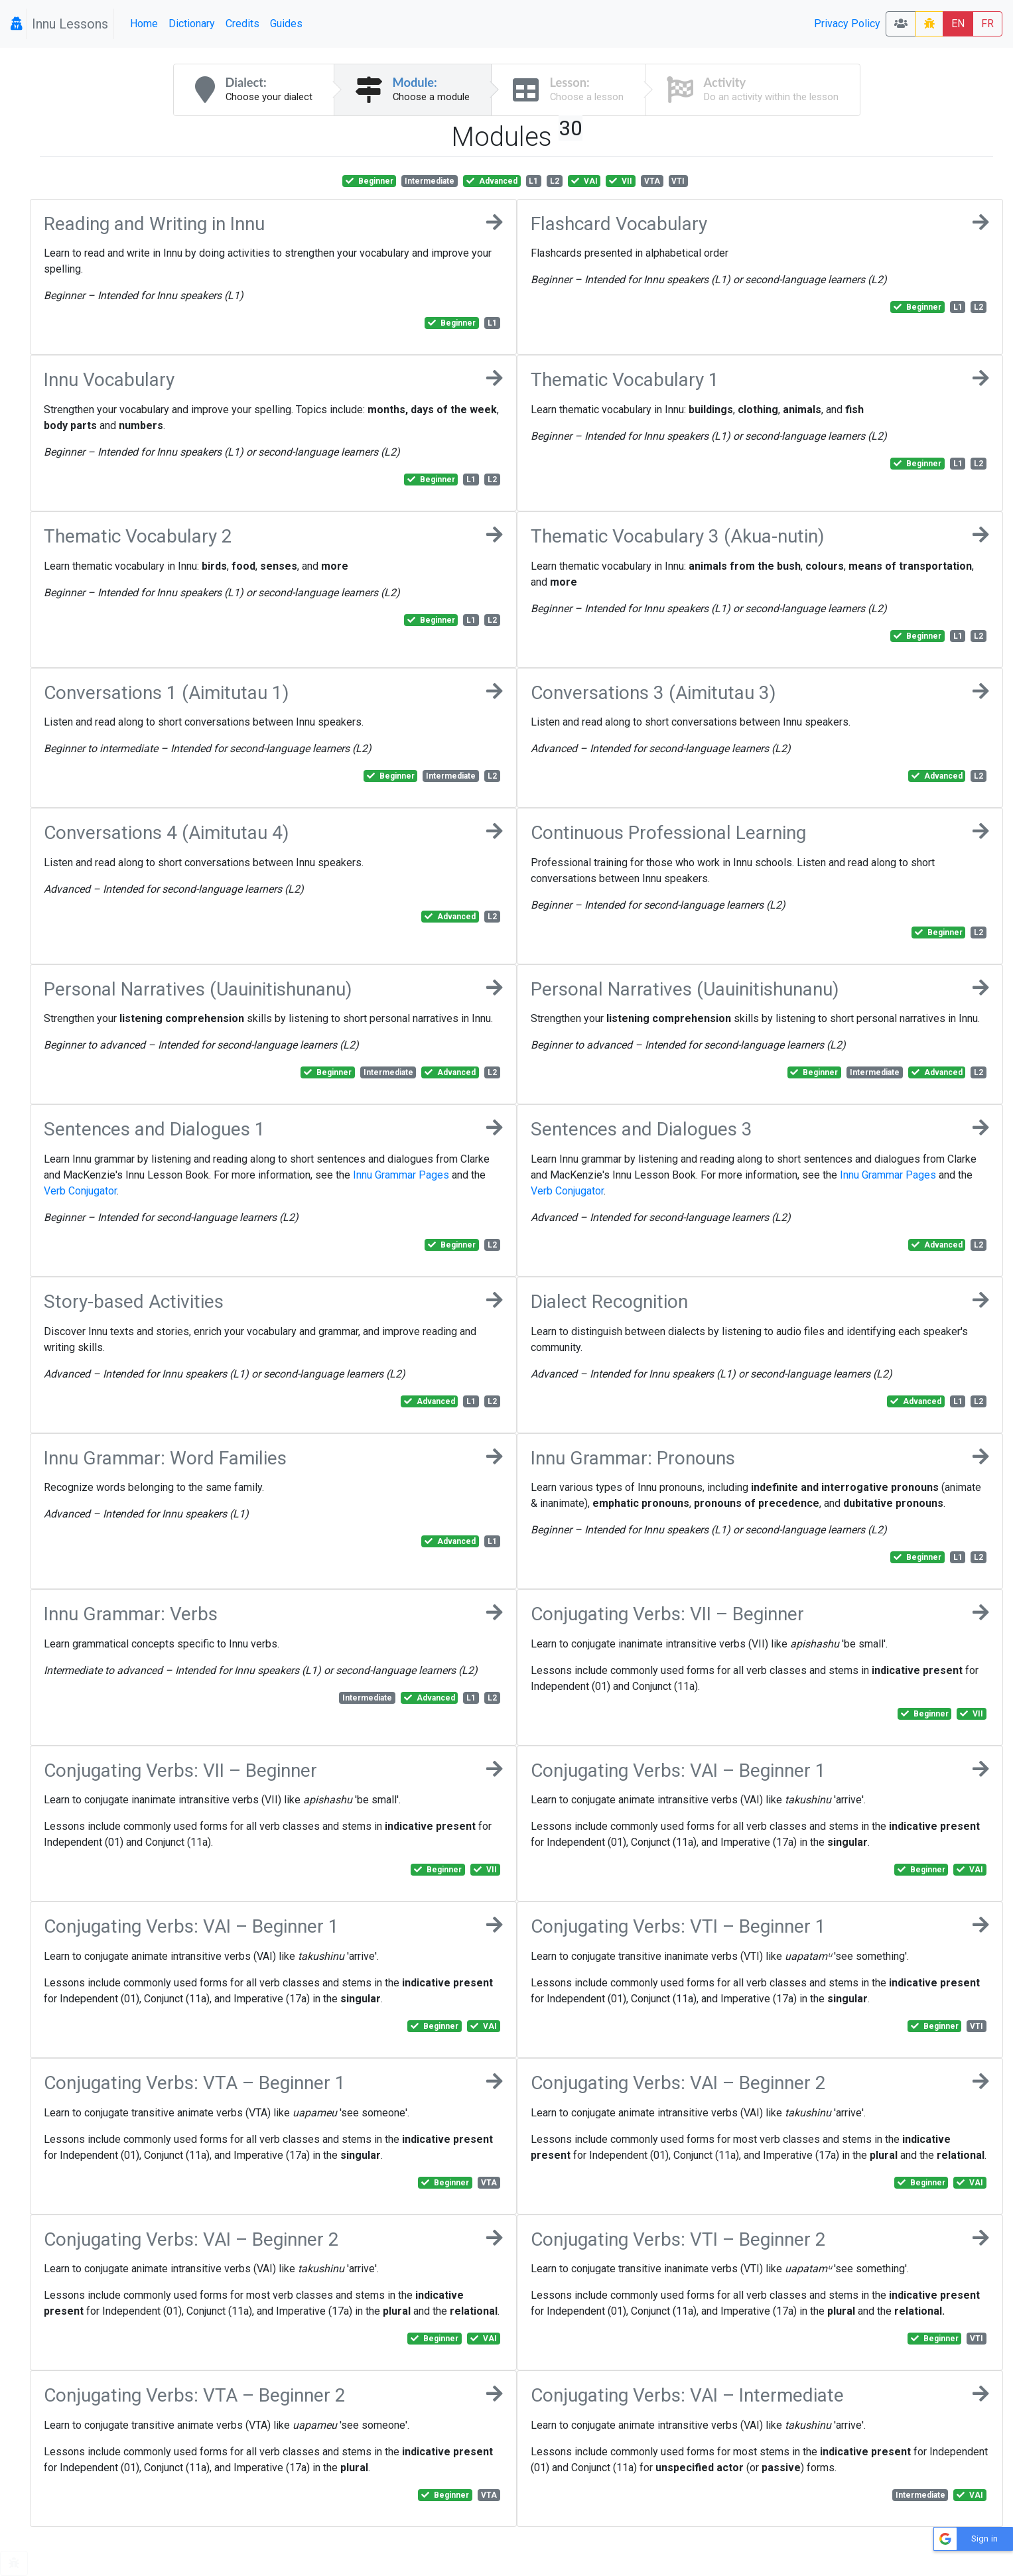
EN (958, 23)
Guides (286, 23)
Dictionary (192, 23)
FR (987, 23)
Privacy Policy (847, 23)
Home (144, 23)
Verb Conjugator (80, 1191)
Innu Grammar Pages (401, 1175)
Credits (242, 23)
